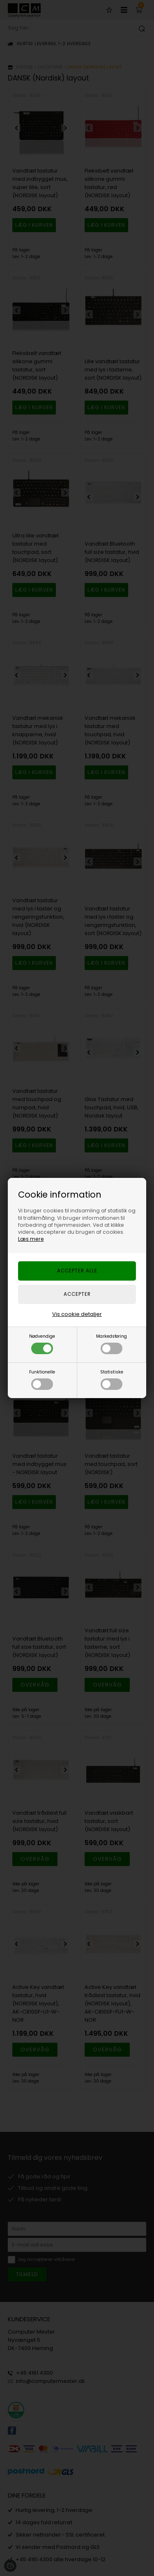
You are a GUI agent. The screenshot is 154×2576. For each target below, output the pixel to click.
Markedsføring (111, 1343)
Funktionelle (42, 1379)
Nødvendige (42, 1343)
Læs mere (31, 1238)
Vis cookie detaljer (77, 1314)
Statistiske (111, 1379)
